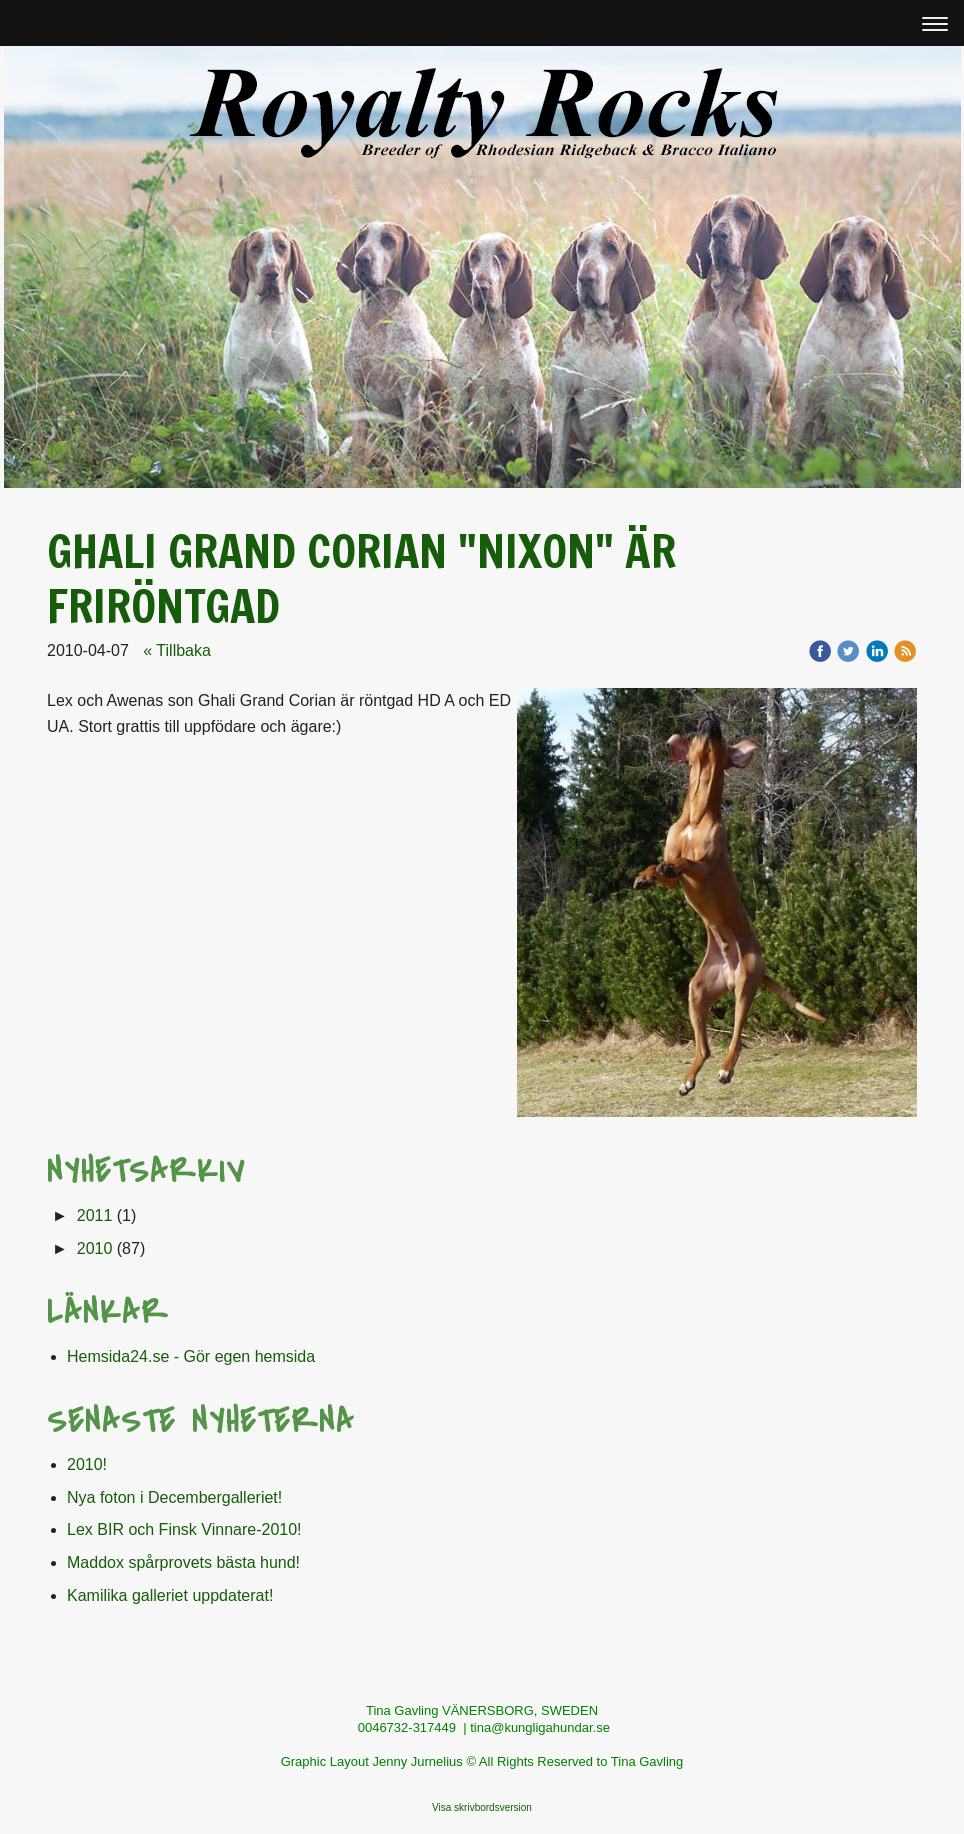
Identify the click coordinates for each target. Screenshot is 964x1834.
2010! (87, 1464)
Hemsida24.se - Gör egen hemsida (191, 1356)
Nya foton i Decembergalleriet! (174, 1497)
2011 (95, 1215)
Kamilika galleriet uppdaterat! (170, 1595)
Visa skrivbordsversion (482, 1807)
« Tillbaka (177, 650)
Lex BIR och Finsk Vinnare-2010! (184, 1529)
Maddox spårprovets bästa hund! (183, 1562)
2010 (95, 1248)
